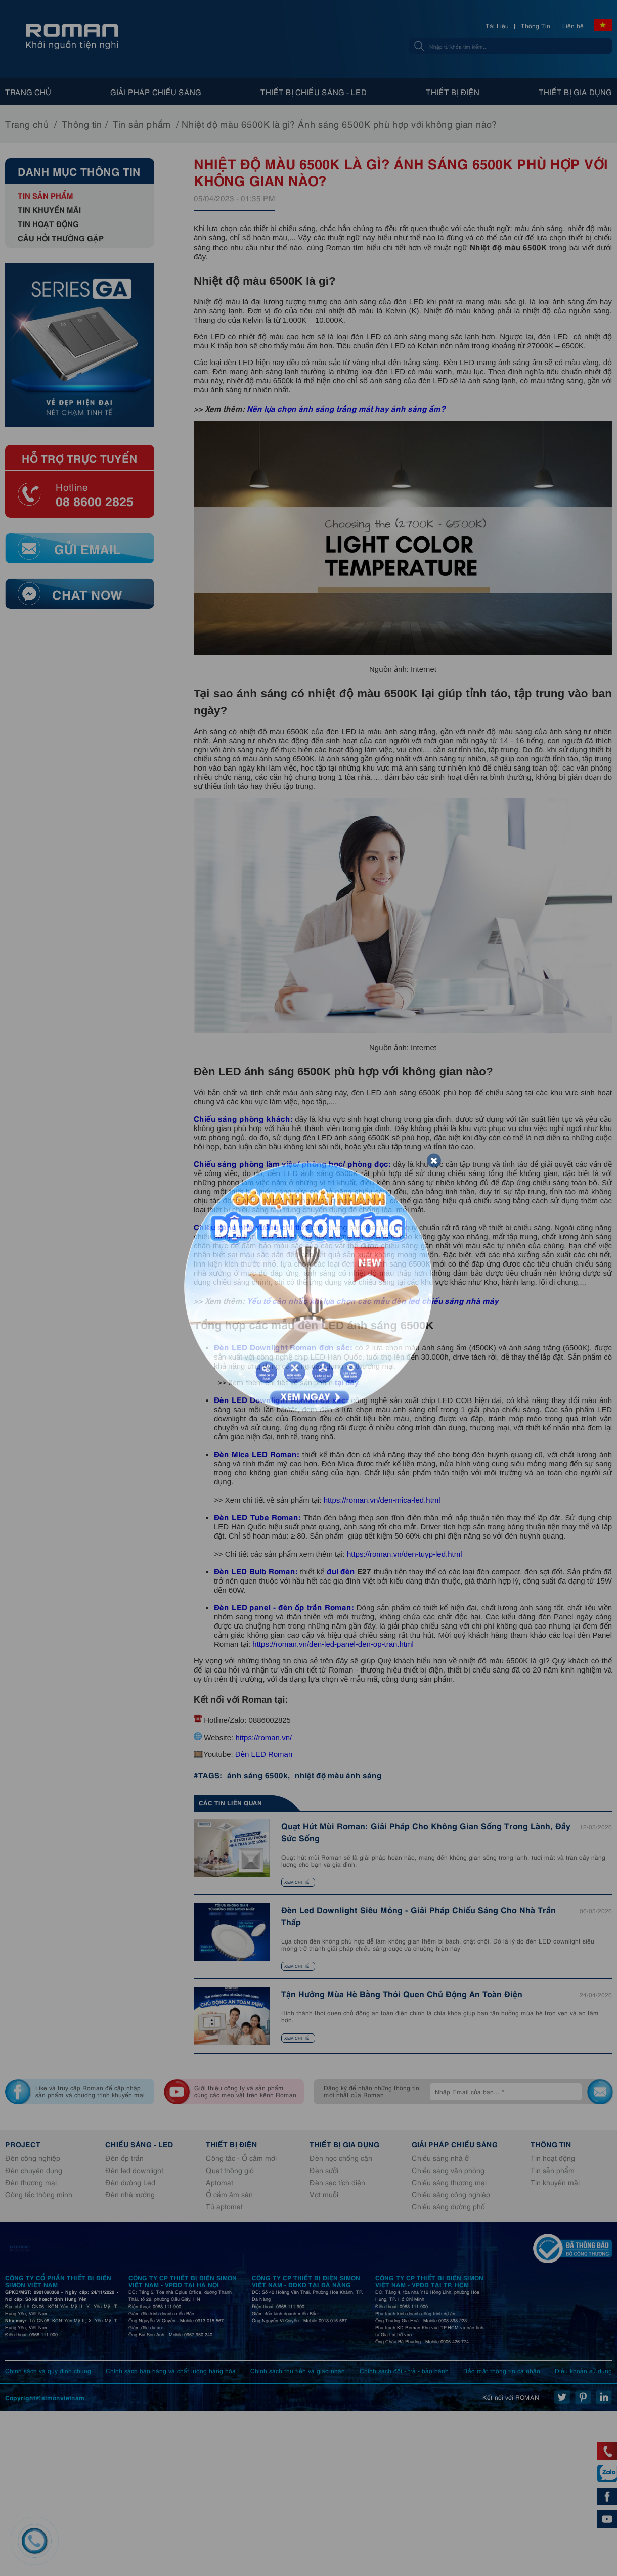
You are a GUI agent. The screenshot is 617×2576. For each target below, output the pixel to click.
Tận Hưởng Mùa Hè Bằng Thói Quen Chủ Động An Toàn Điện (401, 1993)
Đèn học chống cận (341, 2157)
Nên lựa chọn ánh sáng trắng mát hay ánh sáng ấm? (346, 407)
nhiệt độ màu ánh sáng (338, 1774)
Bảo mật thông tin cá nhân (501, 2370)
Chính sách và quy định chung (48, 2370)
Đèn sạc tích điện (337, 2182)
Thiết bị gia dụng (575, 91)
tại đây (347, 1382)
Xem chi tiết (298, 1882)
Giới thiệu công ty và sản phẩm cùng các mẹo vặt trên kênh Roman (245, 2091)
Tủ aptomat (224, 2206)
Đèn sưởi (324, 2170)
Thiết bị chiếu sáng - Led (313, 91)
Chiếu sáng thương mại (449, 2182)
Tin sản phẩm (142, 123)
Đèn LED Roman (263, 1754)
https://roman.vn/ (263, 1737)
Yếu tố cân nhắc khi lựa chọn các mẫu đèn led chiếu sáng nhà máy (373, 1300)
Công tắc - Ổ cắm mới (241, 2157)
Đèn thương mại (31, 2182)
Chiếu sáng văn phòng (448, 2170)
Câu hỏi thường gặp (61, 237)
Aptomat (219, 2182)
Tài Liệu (497, 25)
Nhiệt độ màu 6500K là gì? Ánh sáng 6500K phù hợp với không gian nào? (339, 123)
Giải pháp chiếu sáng (155, 91)
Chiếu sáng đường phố (448, 2206)
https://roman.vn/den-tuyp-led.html (404, 1554)
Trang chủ (28, 91)
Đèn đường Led (130, 2182)
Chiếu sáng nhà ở (440, 2157)
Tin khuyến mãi (49, 209)
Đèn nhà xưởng (130, 2194)
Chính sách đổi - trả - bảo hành (404, 2370)
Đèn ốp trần (124, 2157)
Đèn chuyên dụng (33, 2170)
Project (22, 2144)
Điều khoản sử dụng (583, 2370)
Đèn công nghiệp (32, 2157)
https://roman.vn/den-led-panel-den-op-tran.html (333, 1644)
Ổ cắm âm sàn (229, 2194)
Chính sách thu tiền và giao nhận (297, 2370)
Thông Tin (535, 25)
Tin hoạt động (48, 223)
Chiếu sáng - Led (139, 2144)
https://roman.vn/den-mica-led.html (382, 1500)
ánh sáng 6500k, (258, 1774)
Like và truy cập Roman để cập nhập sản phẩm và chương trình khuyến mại (90, 2091)
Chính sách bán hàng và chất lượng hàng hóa (171, 2370)
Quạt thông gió (230, 2170)
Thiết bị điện (452, 91)
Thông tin (82, 123)
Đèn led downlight (134, 2170)
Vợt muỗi (324, 2194)
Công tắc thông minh (38, 2194)
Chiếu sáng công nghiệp (451, 2194)
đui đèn (341, 1570)
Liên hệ (573, 25)
